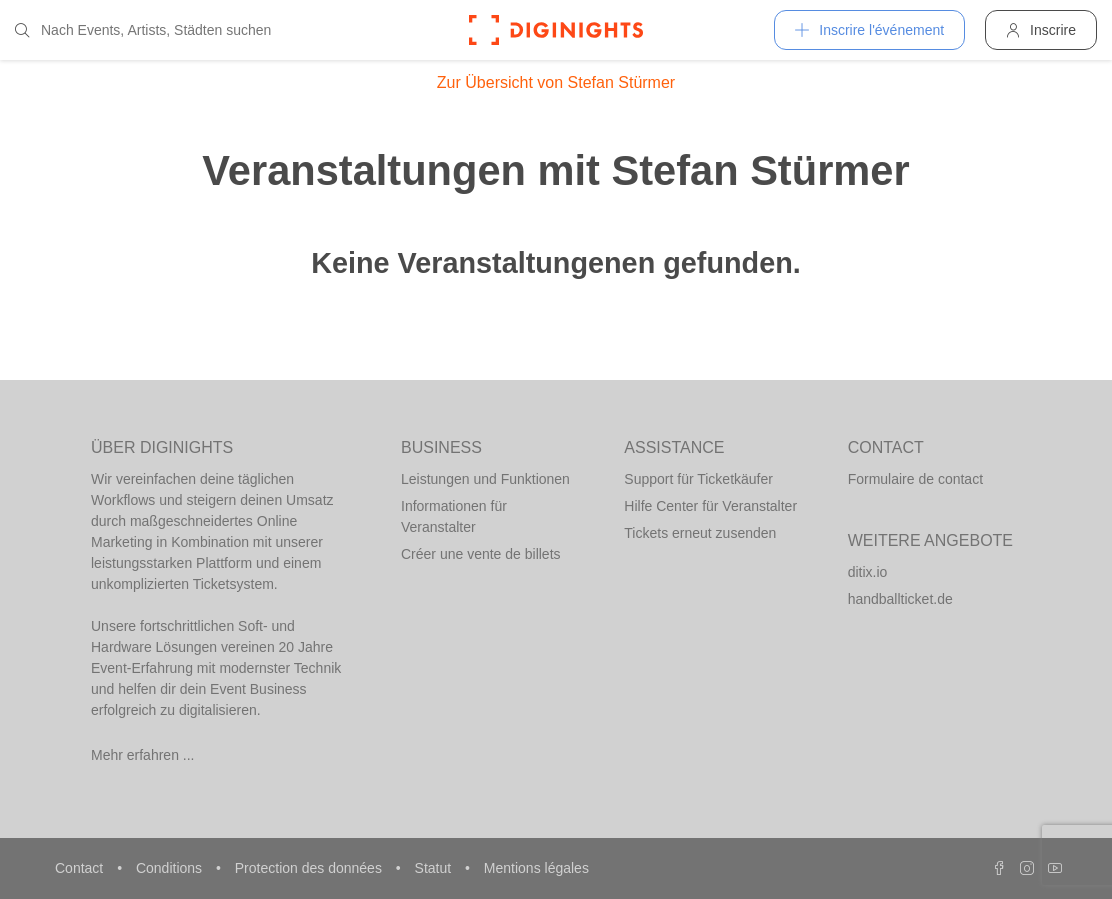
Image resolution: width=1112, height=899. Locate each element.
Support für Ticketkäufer (698, 479)
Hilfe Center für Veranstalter (710, 506)
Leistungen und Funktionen (485, 479)
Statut (435, 868)
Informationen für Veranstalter (454, 516)
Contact (81, 868)
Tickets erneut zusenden (700, 533)
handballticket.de (900, 599)
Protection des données (310, 868)
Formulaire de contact (915, 479)
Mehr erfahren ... (143, 755)
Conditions (171, 868)
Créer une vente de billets (481, 554)
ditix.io (868, 572)
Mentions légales (536, 868)
